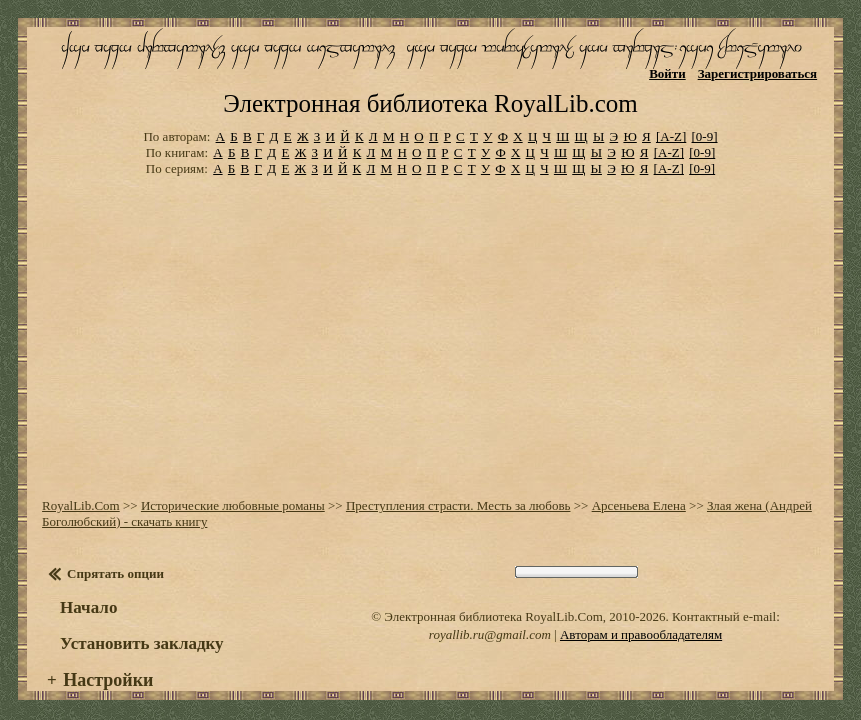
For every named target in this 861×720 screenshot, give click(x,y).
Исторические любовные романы (233, 489)
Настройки (108, 664)
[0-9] (705, 120)
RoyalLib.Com (81, 489)
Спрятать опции (115, 557)
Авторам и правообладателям (641, 618)
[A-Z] (671, 120)
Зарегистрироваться (757, 73)
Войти (667, 73)
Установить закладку (142, 627)
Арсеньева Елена (639, 489)
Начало (88, 591)
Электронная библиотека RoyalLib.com (430, 87)
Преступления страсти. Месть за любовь (458, 489)
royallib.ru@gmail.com (490, 618)
